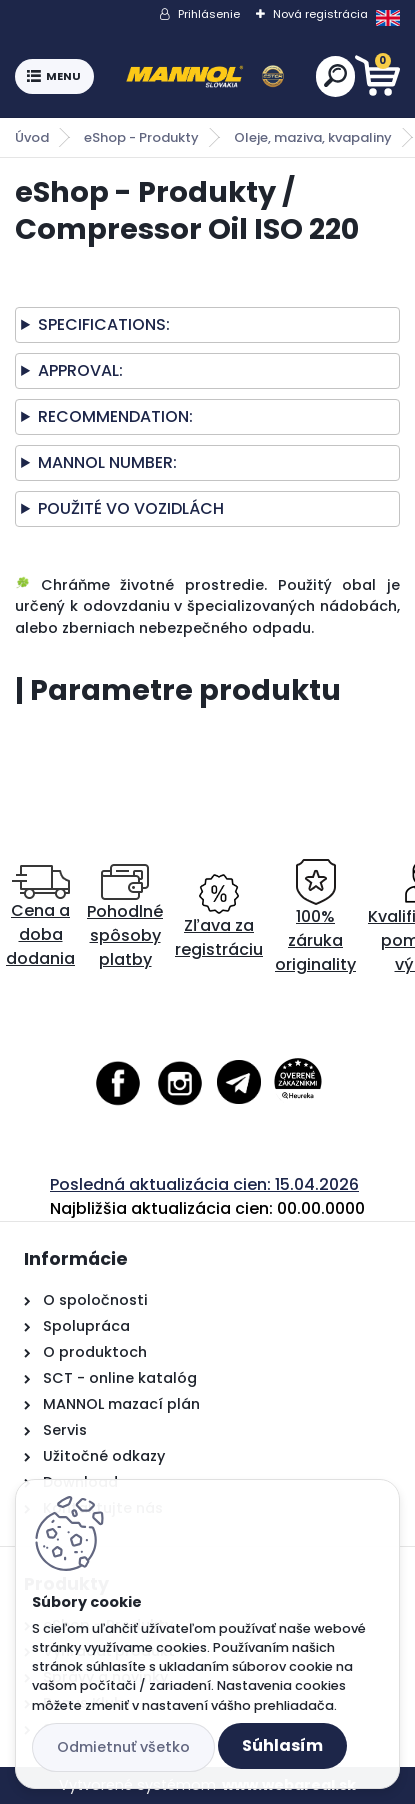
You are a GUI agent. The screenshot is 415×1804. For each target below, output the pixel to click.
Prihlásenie (209, 14)
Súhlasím (282, 1745)
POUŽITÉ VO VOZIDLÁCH (131, 508)
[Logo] (205, 77)
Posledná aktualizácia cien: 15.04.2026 (204, 1184)
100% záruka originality (315, 917)
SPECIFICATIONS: (104, 324)
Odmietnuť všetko (123, 1747)
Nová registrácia (320, 14)
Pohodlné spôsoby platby (125, 917)
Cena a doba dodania (40, 917)
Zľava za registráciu (219, 917)
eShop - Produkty (141, 137)
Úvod (32, 137)
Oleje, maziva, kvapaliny (313, 137)
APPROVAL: (80, 370)
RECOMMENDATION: (115, 416)
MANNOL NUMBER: (107, 462)
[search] (335, 75)
